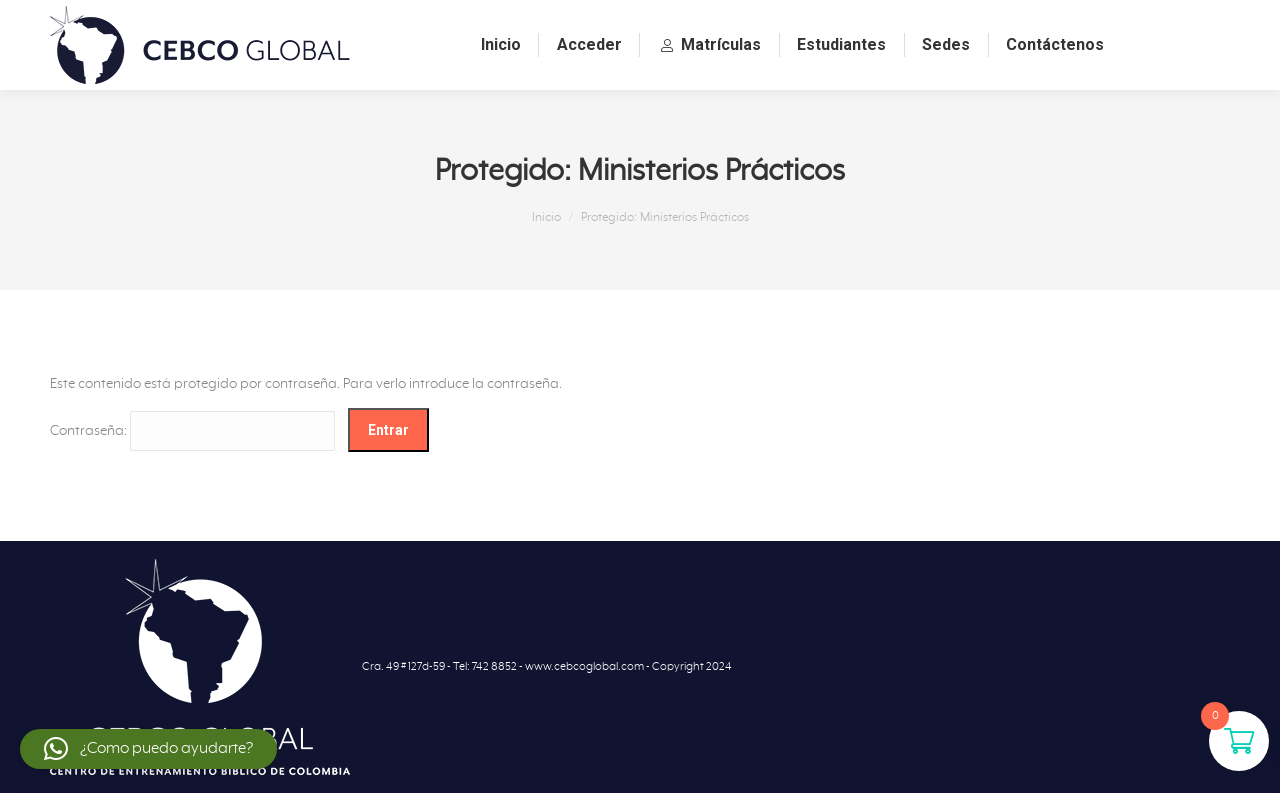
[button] (148, 749)
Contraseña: (192, 431)
